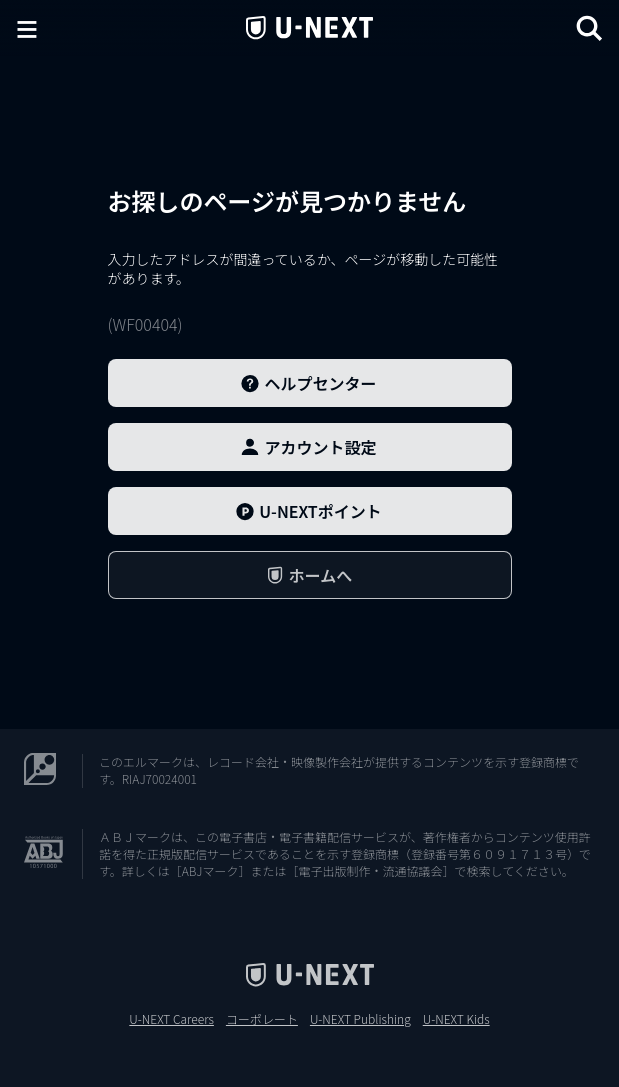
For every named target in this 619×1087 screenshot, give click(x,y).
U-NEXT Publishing (360, 1019)
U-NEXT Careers (171, 1019)
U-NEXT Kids (456, 1019)
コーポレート (262, 1019)
